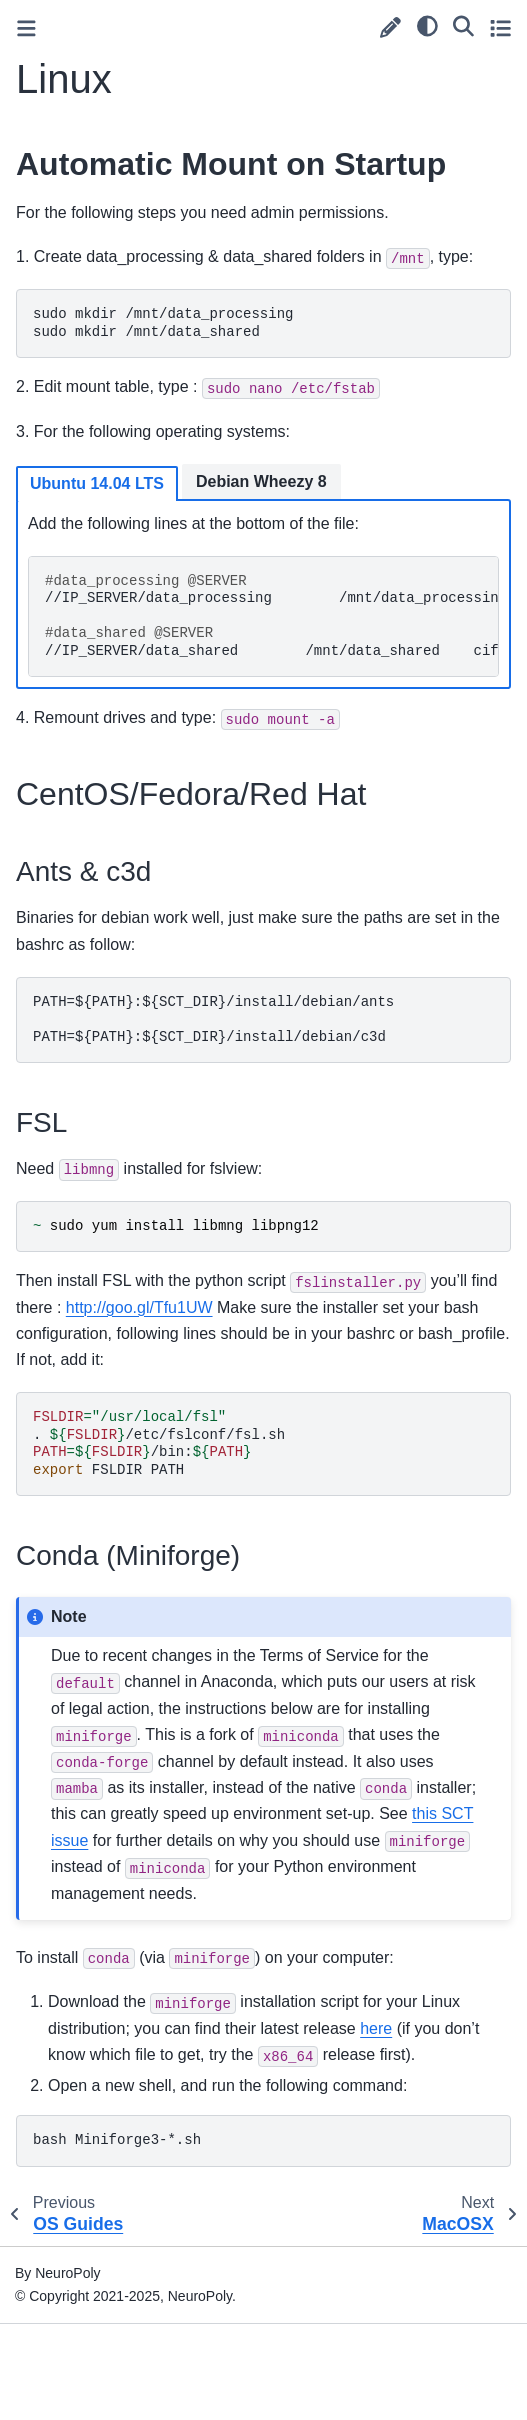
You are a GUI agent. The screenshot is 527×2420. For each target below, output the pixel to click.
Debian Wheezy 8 (261, 481)
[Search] (463, 25)
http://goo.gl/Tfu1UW (139, 1307)
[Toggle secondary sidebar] (500, 27)
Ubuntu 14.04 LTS (97, 483)
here (376, 2028)
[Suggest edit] (390, 27)
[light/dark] (427, 25)
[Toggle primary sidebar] (26, 28)
